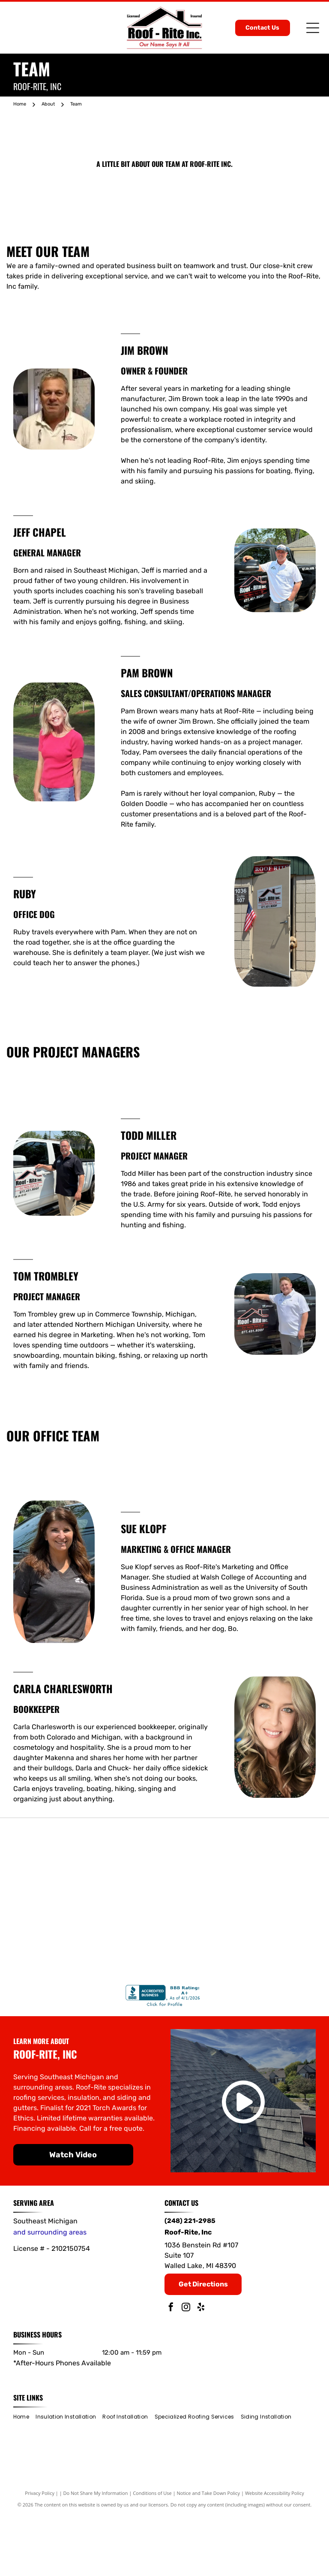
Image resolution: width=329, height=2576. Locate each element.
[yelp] (200, 2369)
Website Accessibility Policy (274, 2554)
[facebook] (170, 2369)
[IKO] (59, 1979)
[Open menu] (312, 27)
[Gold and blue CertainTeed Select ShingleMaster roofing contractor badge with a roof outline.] (164, 1874)
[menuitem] (24, 2478)
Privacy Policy (39, 2554)
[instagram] (185, 2369)
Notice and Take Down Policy (208, 2554)
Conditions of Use (152, 2554)
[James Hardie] (164, 1979)
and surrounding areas (50, 2293)
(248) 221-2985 (189, 2282)
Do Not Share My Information (95, 2554)
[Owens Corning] (270, 1874)
